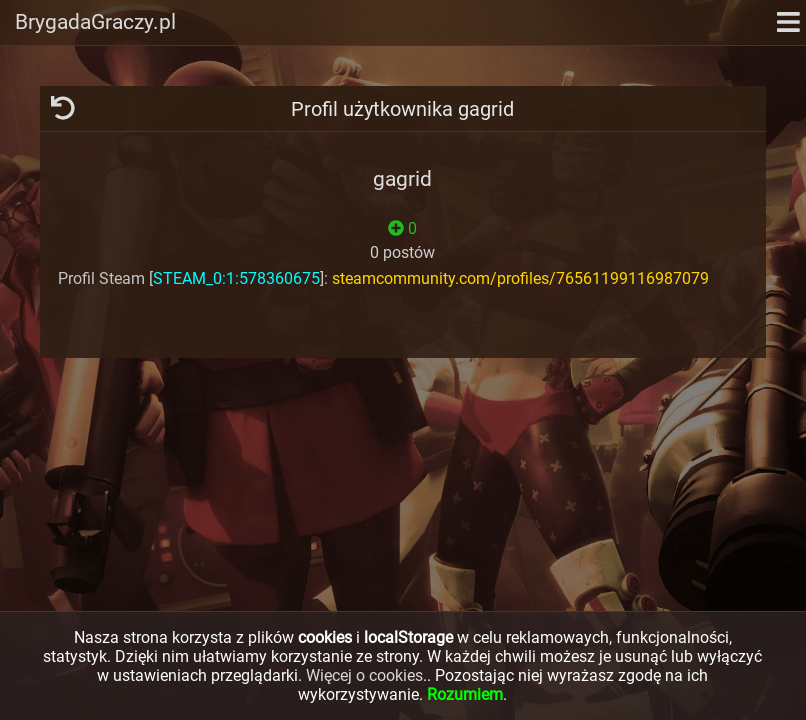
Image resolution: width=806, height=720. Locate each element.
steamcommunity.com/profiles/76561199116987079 (520, 278)
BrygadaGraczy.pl (95, 22)
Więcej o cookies (364, 675)
